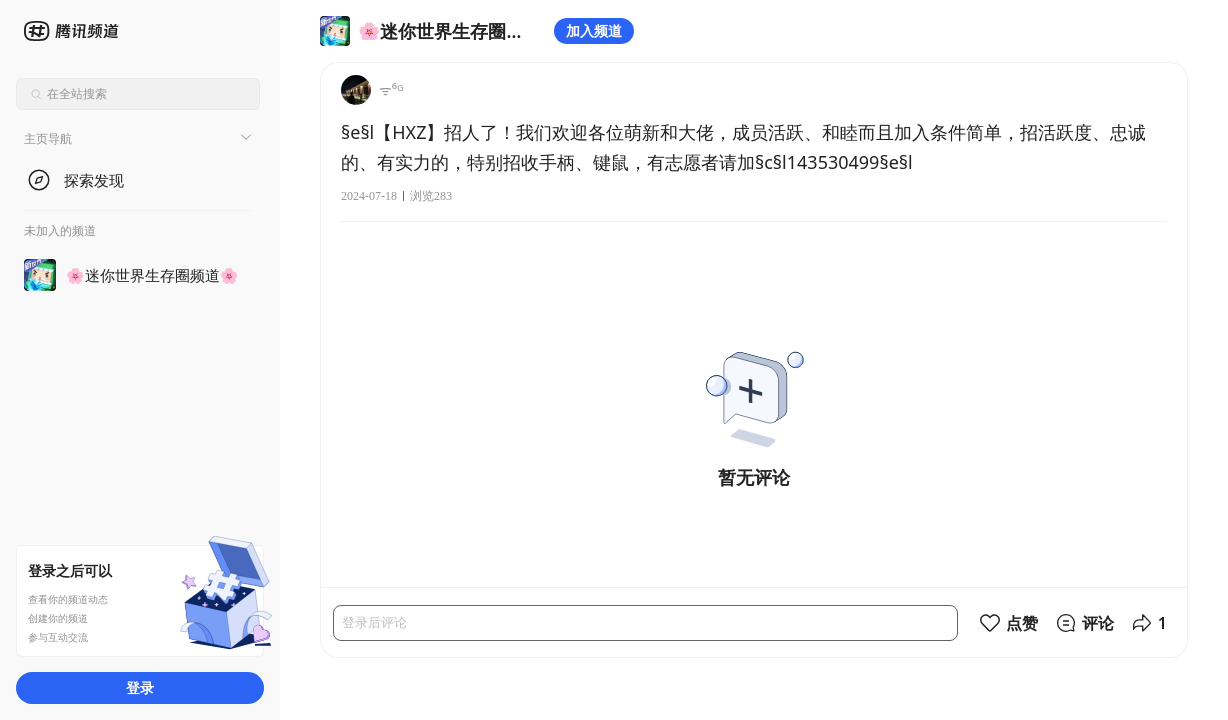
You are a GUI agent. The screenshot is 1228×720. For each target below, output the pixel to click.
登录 (140, 687)
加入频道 (594, 30)
